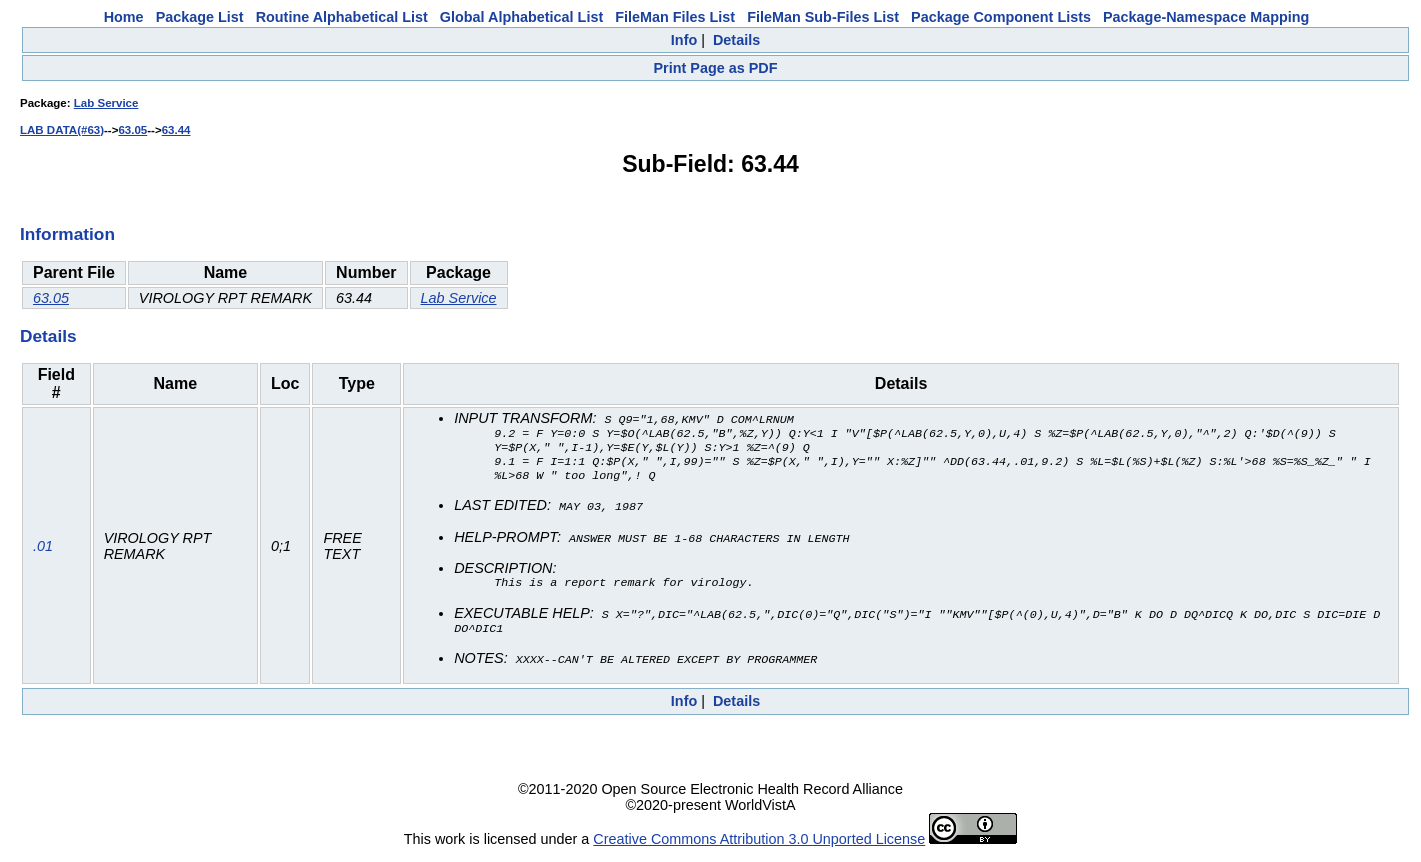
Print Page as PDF (716, 68)
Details (736, 40)
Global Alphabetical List (521, 17)
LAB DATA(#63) (62, 130)
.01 (43, 549)
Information (67, 234)
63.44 (176, 130)
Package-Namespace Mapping (1206, 17)
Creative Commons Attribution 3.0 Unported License (759, 846)
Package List (200, 17)
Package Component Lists (1001, 17)
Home (124, 17)
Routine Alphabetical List (342, 17)
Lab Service (106, 103)
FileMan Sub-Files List (823, 17)
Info (684, 40)
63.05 (132, 130)
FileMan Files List (675, 17)
